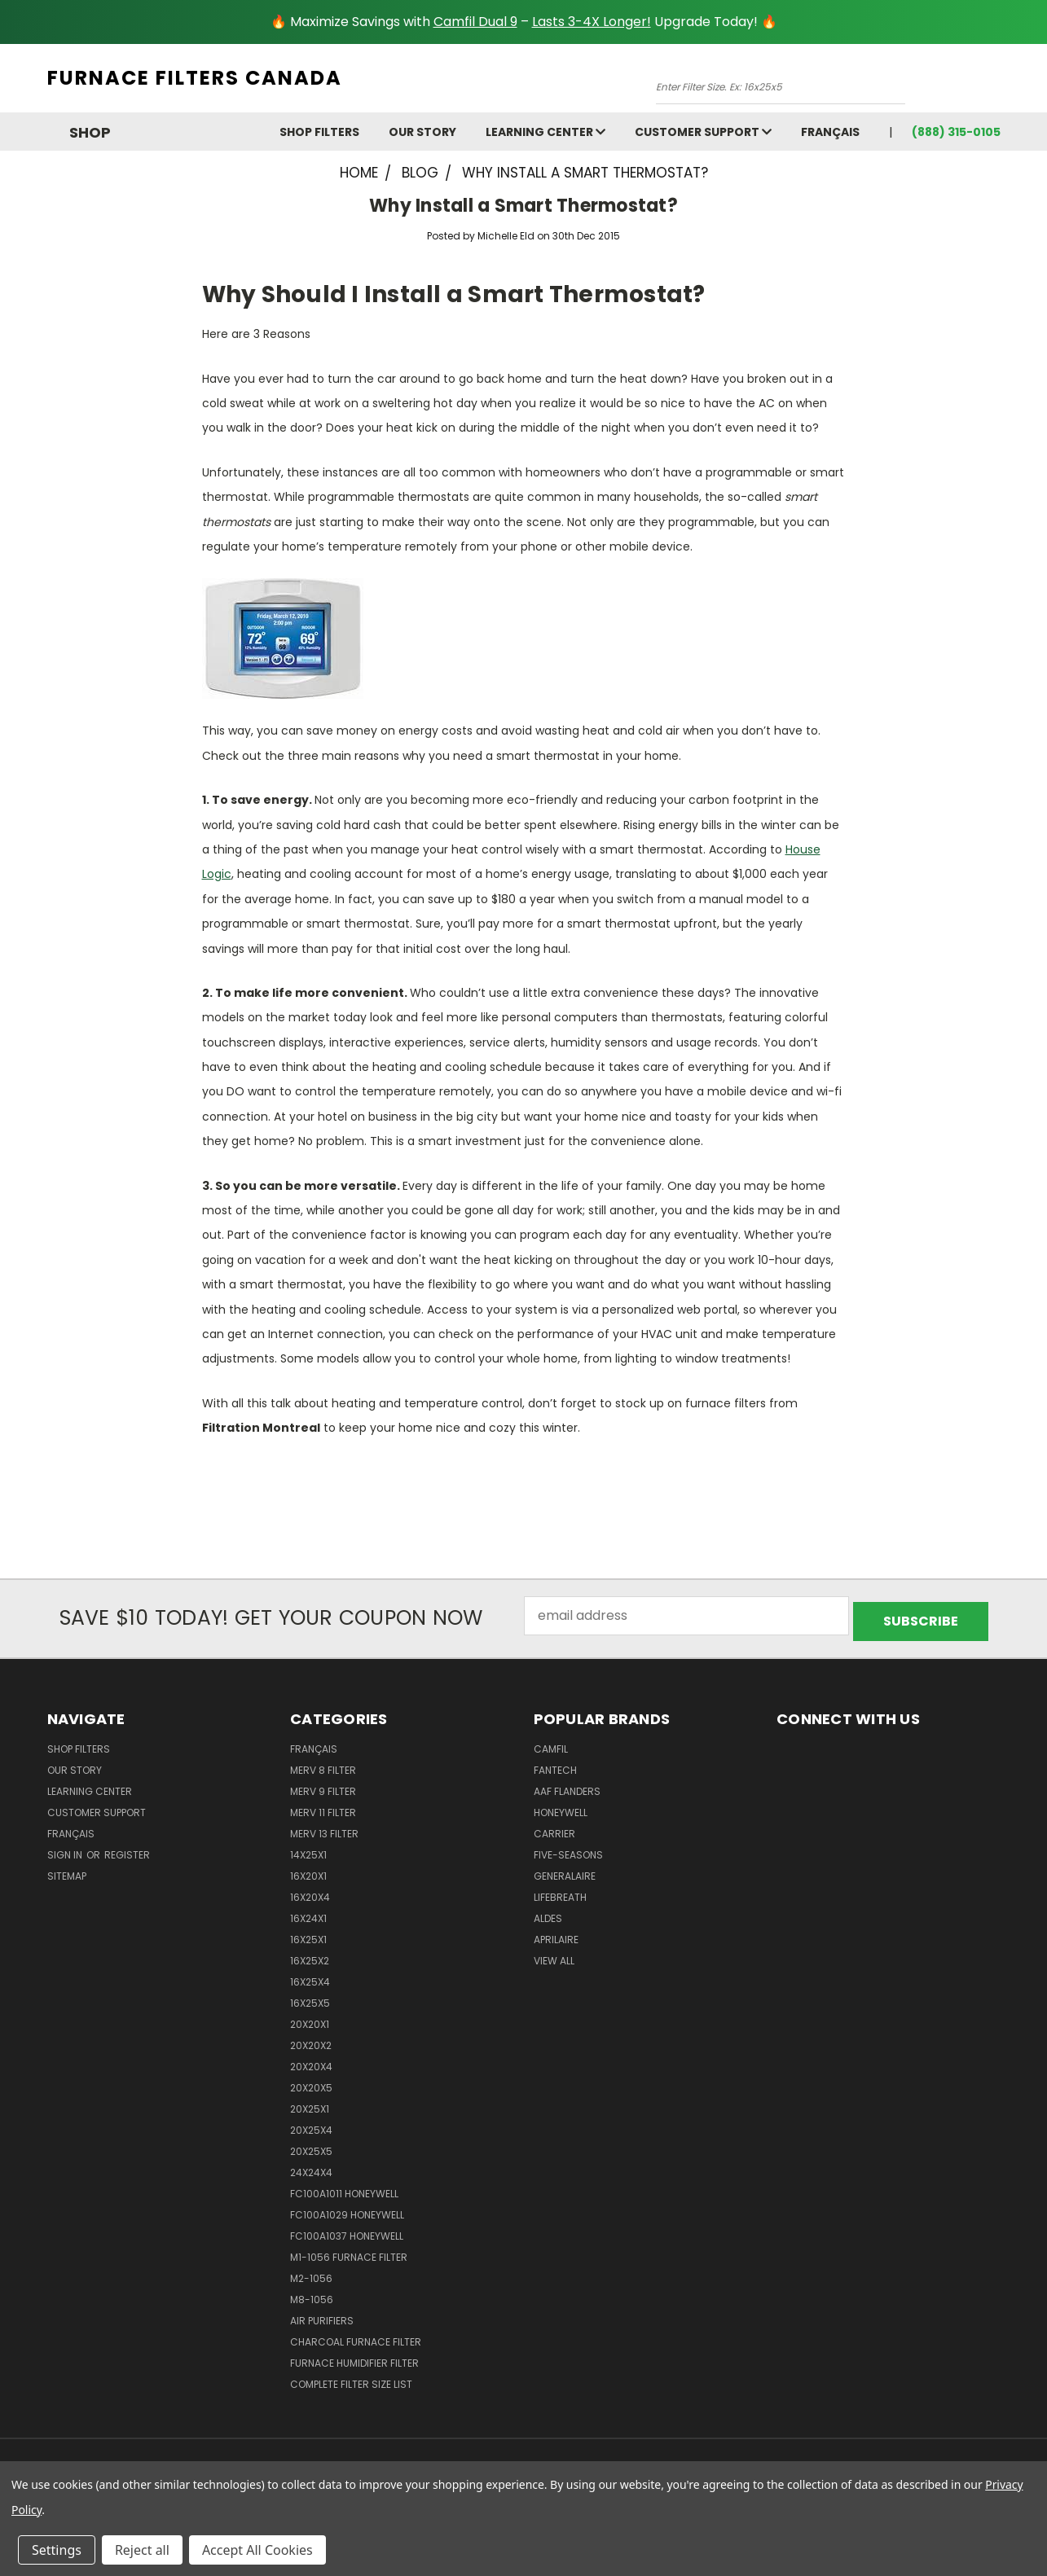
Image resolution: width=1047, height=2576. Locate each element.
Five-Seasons (568, 1849)
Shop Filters (319, 132)
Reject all (142, 2550)
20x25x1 (309, 2103)
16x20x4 (310, 1891)
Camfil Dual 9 (475, 21)
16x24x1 (308, 1913)
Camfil (551, 1743)
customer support (703, 132)
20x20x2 (311, 2040)
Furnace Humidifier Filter (354, 2357)
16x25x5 (310, 1997)
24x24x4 (311, 2167)
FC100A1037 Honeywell (346, 2230)
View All (554, 1955)
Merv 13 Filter (324, 1828)
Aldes (548, 1913)
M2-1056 (311, 2273)
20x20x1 (309, 2018)
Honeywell (560, 1807)
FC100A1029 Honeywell (347, 2209)
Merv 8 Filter (323, 1764)
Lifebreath (560, 1891)
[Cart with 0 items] (996, 82)
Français (830, 132)
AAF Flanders (567, 1786)
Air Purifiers (322, 2315)
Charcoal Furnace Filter (355, 2336)
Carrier (554, 1828)
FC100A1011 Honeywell (344, 2188)
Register (127, 1849)
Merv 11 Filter (323, 1807)
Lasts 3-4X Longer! (591, 21)
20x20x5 (311, 2082)
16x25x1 (308, 1934)
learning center (545, 132)
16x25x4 (310, 1976)
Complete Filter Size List (351, 2378)
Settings (56, 2550)
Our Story (422, 132)
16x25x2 (309, 1955)
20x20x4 (311, 2061)
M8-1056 (311, 2294)
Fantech (555, 1764)
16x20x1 (308, 1870)
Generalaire (565, 1870)
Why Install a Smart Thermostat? (523, 205)
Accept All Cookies (257, 2550)
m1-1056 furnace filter (348, 2251)
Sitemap (66, 1870)
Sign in (66, 1849)
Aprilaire (556, 1934)
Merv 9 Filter (323, 1786)
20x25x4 (311, 2124)
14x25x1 (308, 1849)
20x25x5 (311, 2146)
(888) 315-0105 (956, 132)
